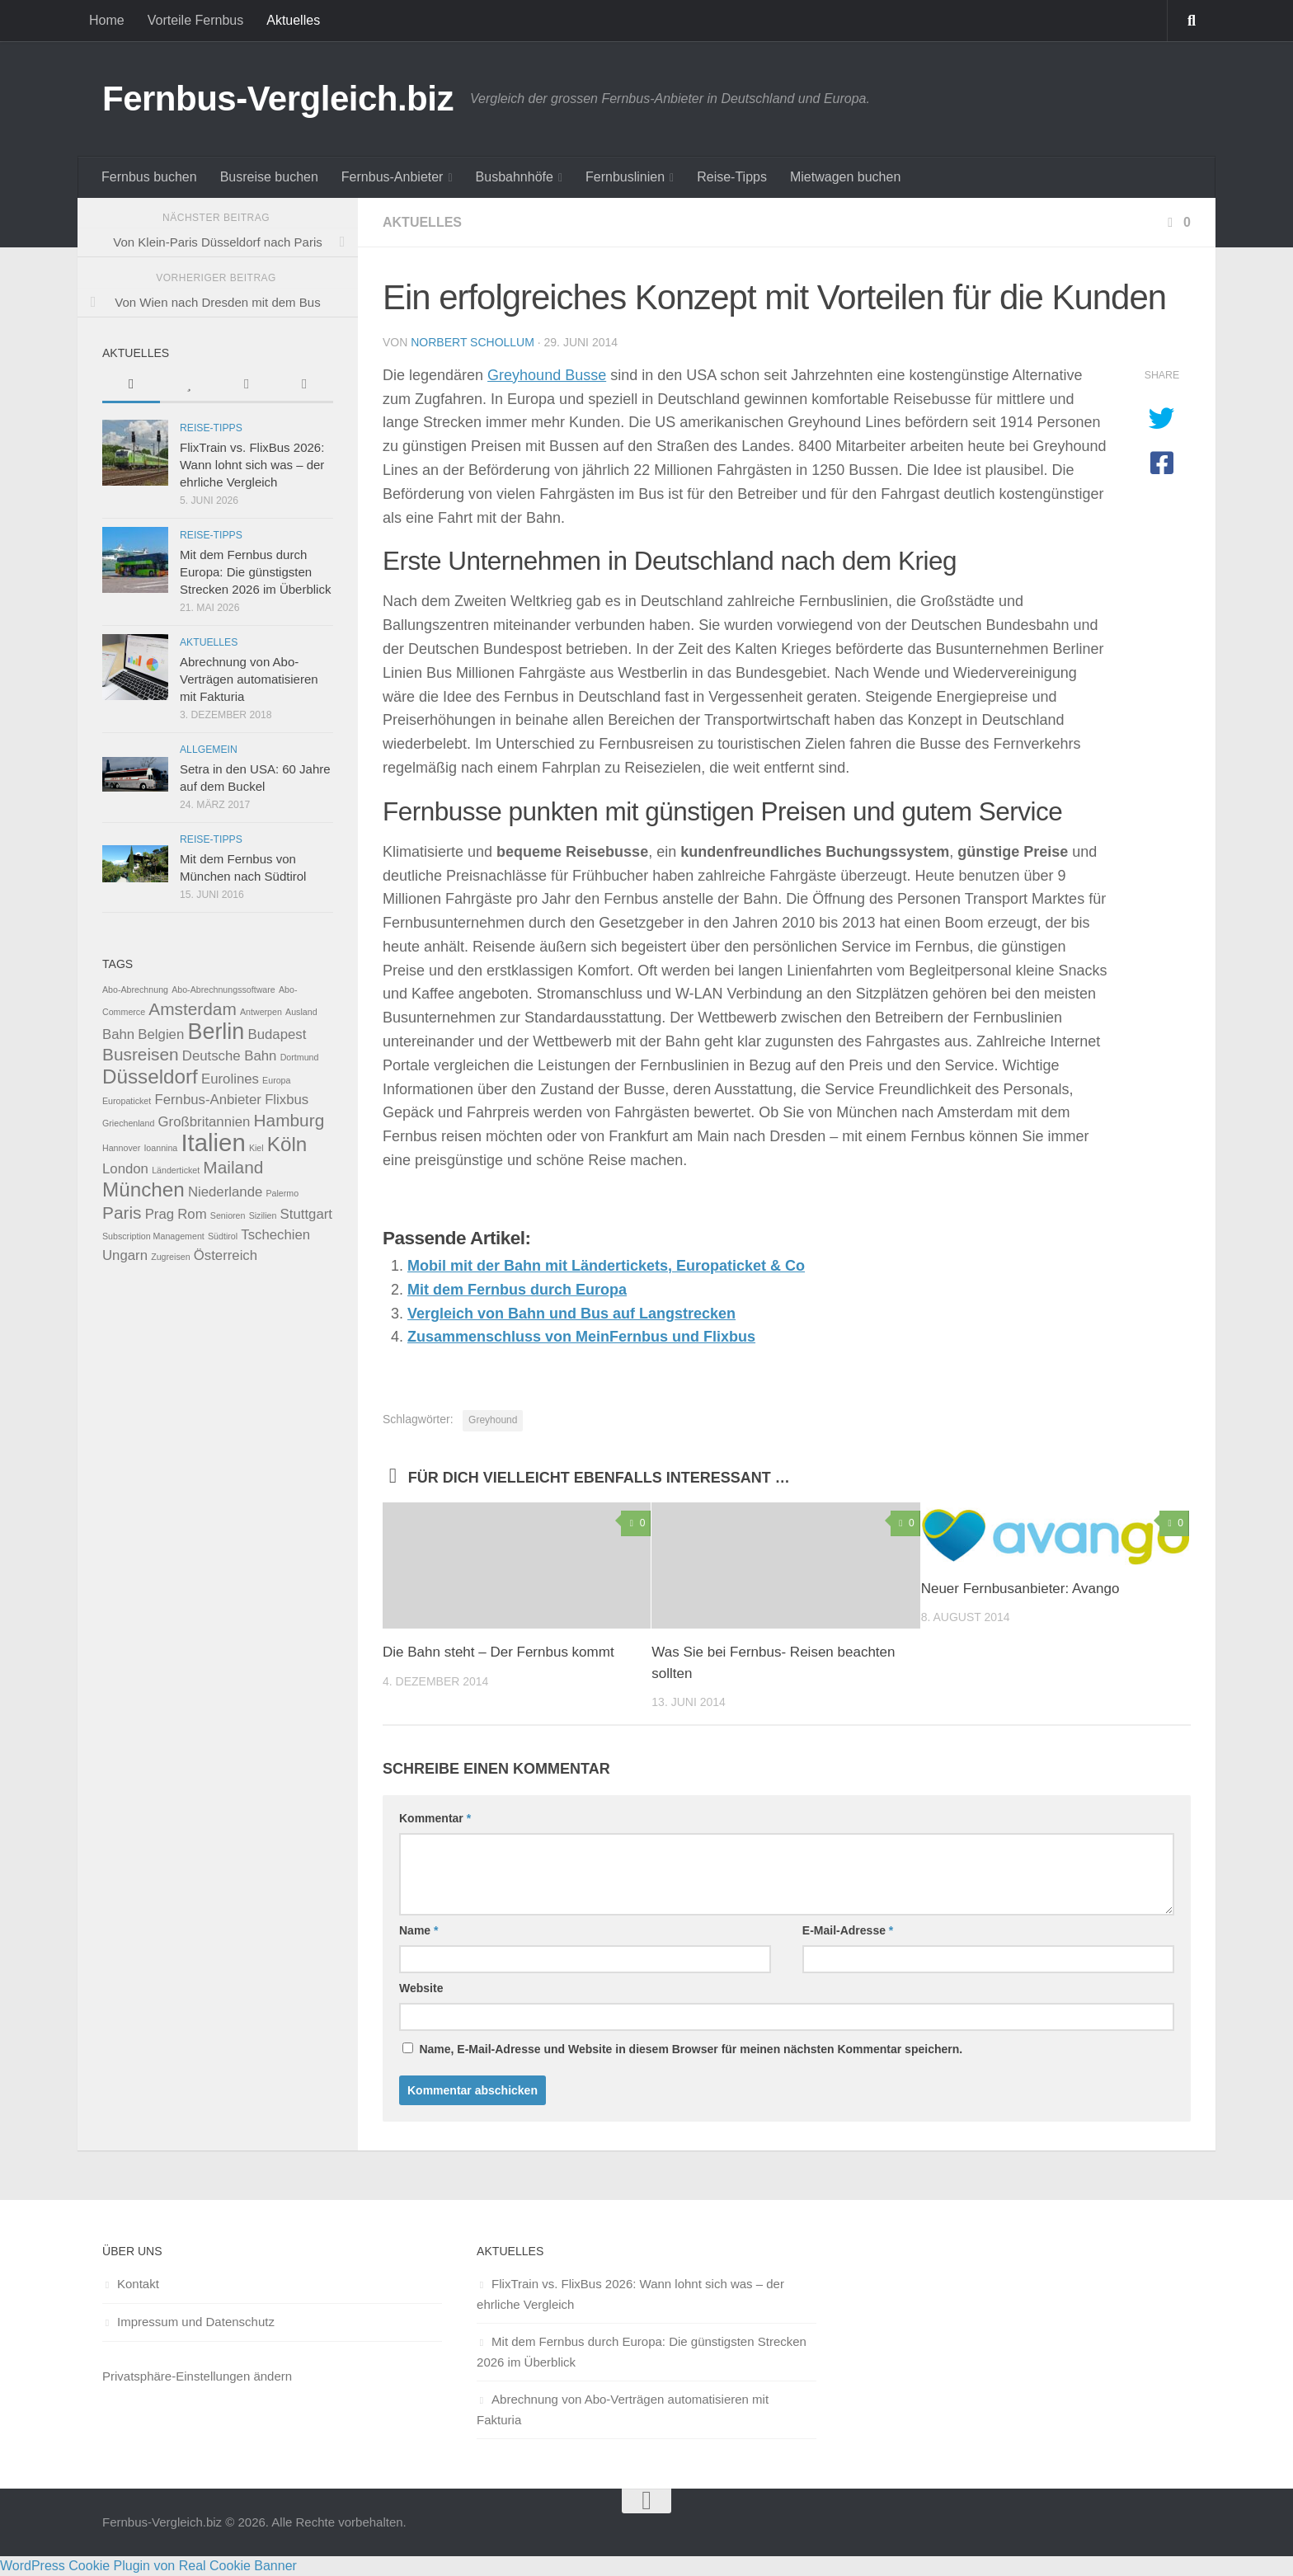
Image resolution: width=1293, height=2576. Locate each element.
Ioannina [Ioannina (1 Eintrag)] (160, 1148)
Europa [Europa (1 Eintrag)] (276, 1080)
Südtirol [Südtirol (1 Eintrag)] (222, 1236)
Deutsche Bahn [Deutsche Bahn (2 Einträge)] (229, 1056)
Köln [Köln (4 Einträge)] (287, 1144)
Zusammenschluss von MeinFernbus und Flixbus (581, 1336)
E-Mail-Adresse (848, 1930)
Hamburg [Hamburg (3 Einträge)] (289, 1120)
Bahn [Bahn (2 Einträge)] (118, 1034)
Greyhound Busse (546, 375)
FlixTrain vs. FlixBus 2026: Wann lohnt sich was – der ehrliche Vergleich (252, 464)
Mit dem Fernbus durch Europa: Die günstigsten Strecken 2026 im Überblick (255, 572)
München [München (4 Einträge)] (143, 1189)
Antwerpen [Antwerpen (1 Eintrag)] (261, 1012)
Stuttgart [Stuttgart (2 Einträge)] (306, 1214)
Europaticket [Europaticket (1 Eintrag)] (126, 1101)
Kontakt (138, 2284)
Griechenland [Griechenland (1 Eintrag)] (128, 1123)
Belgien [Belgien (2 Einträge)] (161, 1034)
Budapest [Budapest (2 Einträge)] (276, 1034)
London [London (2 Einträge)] (125, 1169)
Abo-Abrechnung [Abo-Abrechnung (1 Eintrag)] (135, 989)
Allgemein (208, 749)
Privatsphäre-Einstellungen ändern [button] (197, 2376)
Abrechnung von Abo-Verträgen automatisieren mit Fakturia (249, 679)
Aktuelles (293, 20)
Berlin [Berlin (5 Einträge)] (215, 1031)
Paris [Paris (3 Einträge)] (121, 1212)
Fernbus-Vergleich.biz (278, 98)
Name (418, 1930)
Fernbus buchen (149, 177)
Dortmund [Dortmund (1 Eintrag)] (299, 1057)
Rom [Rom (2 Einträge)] (191, 1214)
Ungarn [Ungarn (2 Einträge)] (125, 1255)
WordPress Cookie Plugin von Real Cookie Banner (148, 2566)
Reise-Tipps (732, 177)
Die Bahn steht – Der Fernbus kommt (498, 1652)
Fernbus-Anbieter (392, 177)
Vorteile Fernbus (196, 20)
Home (107, 20)
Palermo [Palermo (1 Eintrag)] (282, 1193)
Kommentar (435, 1818)
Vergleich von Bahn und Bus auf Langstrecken (571, 1313)
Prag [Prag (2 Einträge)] (159, 1214)
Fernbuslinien (625, 177)
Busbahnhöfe (514, 177)
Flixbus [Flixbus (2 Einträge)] (286, 1099)
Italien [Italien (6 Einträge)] (213, 1142)
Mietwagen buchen (845, 177)
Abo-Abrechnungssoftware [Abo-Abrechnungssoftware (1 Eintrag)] (223, 989)
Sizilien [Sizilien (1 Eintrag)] (263, 1215)
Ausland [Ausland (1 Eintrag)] (301, 1012)
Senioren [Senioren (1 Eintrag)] (228, 1215)
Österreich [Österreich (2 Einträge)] (225, 1255)
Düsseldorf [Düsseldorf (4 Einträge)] (150, 1076)
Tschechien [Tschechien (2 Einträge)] (275, 1235)
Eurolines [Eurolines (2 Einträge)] (230, 1079)
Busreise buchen (269, 177)
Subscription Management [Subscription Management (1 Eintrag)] (153, 1236)
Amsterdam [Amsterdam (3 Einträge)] (192, 1008)
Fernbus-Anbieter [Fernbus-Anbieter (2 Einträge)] (207, 1099)
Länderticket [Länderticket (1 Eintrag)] (176, 1170)
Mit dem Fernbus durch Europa (517, 1289)
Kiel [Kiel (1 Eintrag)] (256, 1148)
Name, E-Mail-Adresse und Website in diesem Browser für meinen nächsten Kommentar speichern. (690, 2049)
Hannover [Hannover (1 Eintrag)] (121, 1148)
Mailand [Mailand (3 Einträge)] (233, 1167)
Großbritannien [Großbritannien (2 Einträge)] (204, 1122)
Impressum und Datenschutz (196, 2322)
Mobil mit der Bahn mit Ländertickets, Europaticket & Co (606, 1265)
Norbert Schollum (472, 342)
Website (421, 1988)
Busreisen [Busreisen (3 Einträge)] (140, 1054)
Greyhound (492, 1420)
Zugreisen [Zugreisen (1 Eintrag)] (170, 1257)
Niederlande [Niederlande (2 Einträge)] (225, 1192)
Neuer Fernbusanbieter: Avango (1020, 1588)
